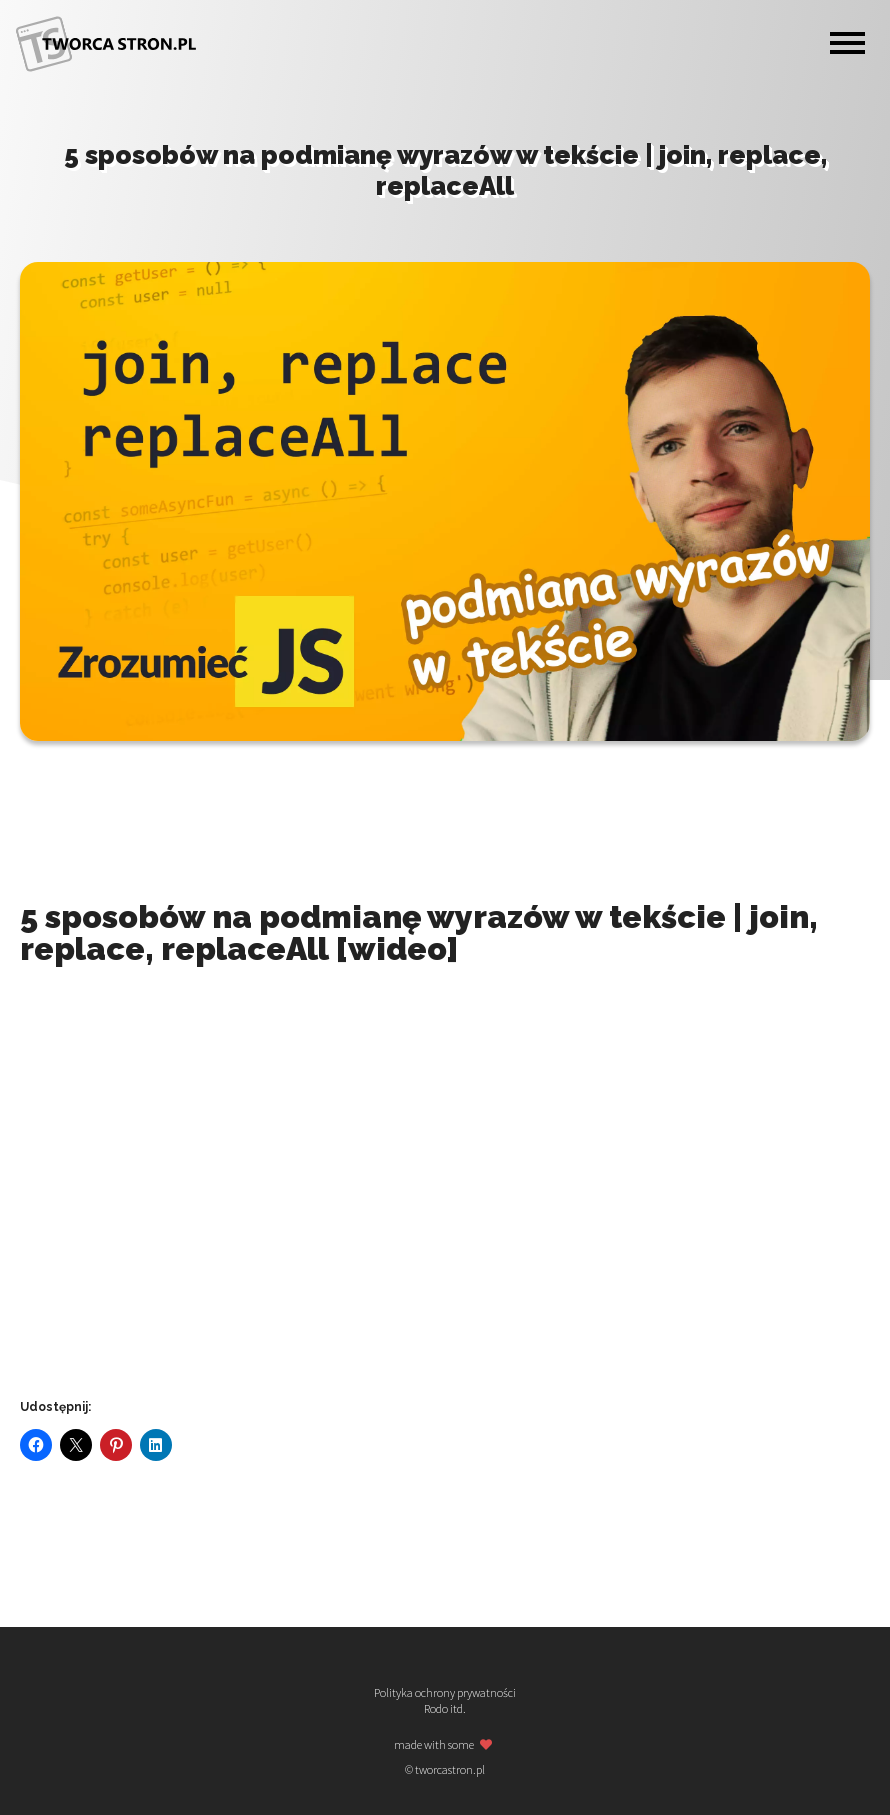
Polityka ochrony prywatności (445, 1693)
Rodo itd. (445, 1709)
